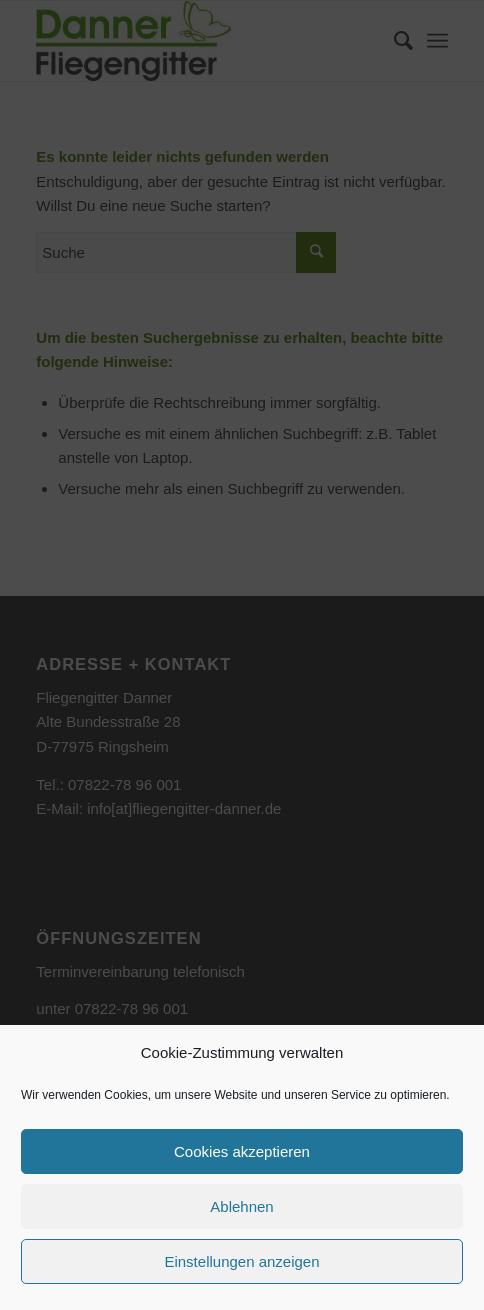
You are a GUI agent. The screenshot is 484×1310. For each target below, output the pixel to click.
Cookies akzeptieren (242, 1151)
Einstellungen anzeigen (241, 1261)
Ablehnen (241, 1206)
